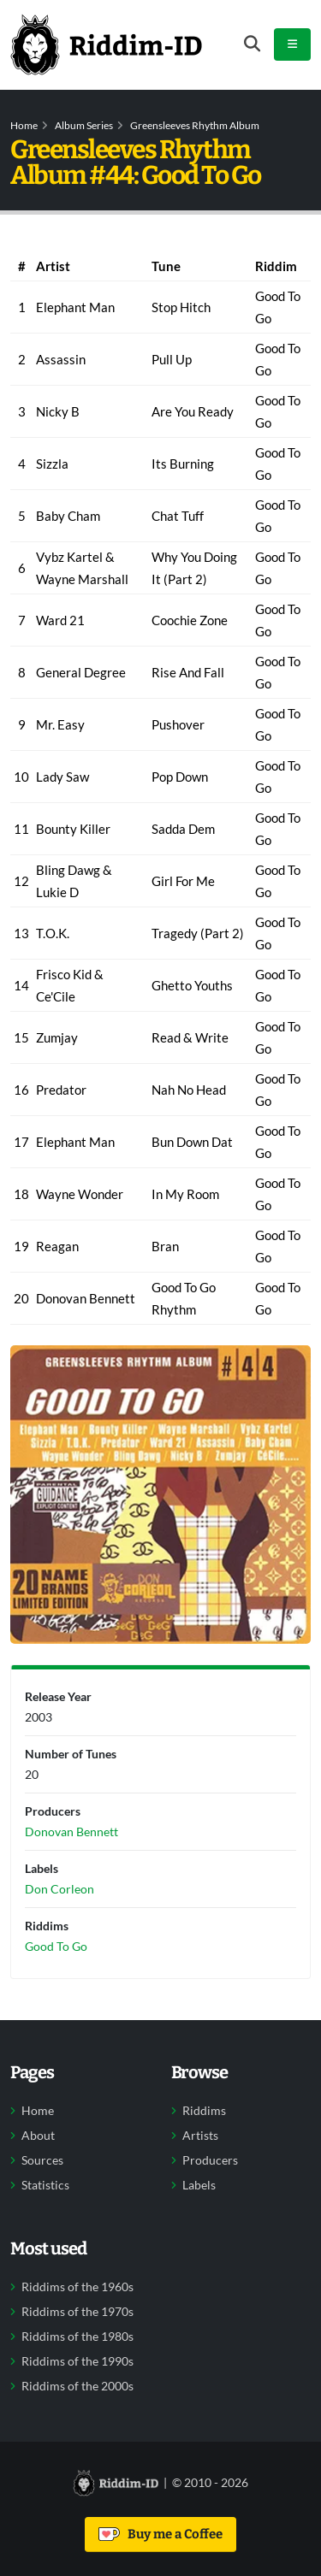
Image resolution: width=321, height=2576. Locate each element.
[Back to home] (106, 44)
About (38, 2135)
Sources (42, 2160)
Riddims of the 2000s (77, 2386)
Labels (199, 2185)
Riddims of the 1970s (77, 2312)
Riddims (204, 2111)
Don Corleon (59, 1889)
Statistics (45, 2185)
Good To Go (56, 1946)
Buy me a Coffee (160, 2534)
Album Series (84, 125)
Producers (210, 2160)
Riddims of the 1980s (77, 2336)
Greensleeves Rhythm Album (194, 125)
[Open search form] (252, 44)
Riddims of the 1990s (77, 2361)
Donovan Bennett (71, 1831)
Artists (200, 2135)
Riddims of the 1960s (77, 2287)
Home (24, 125)
